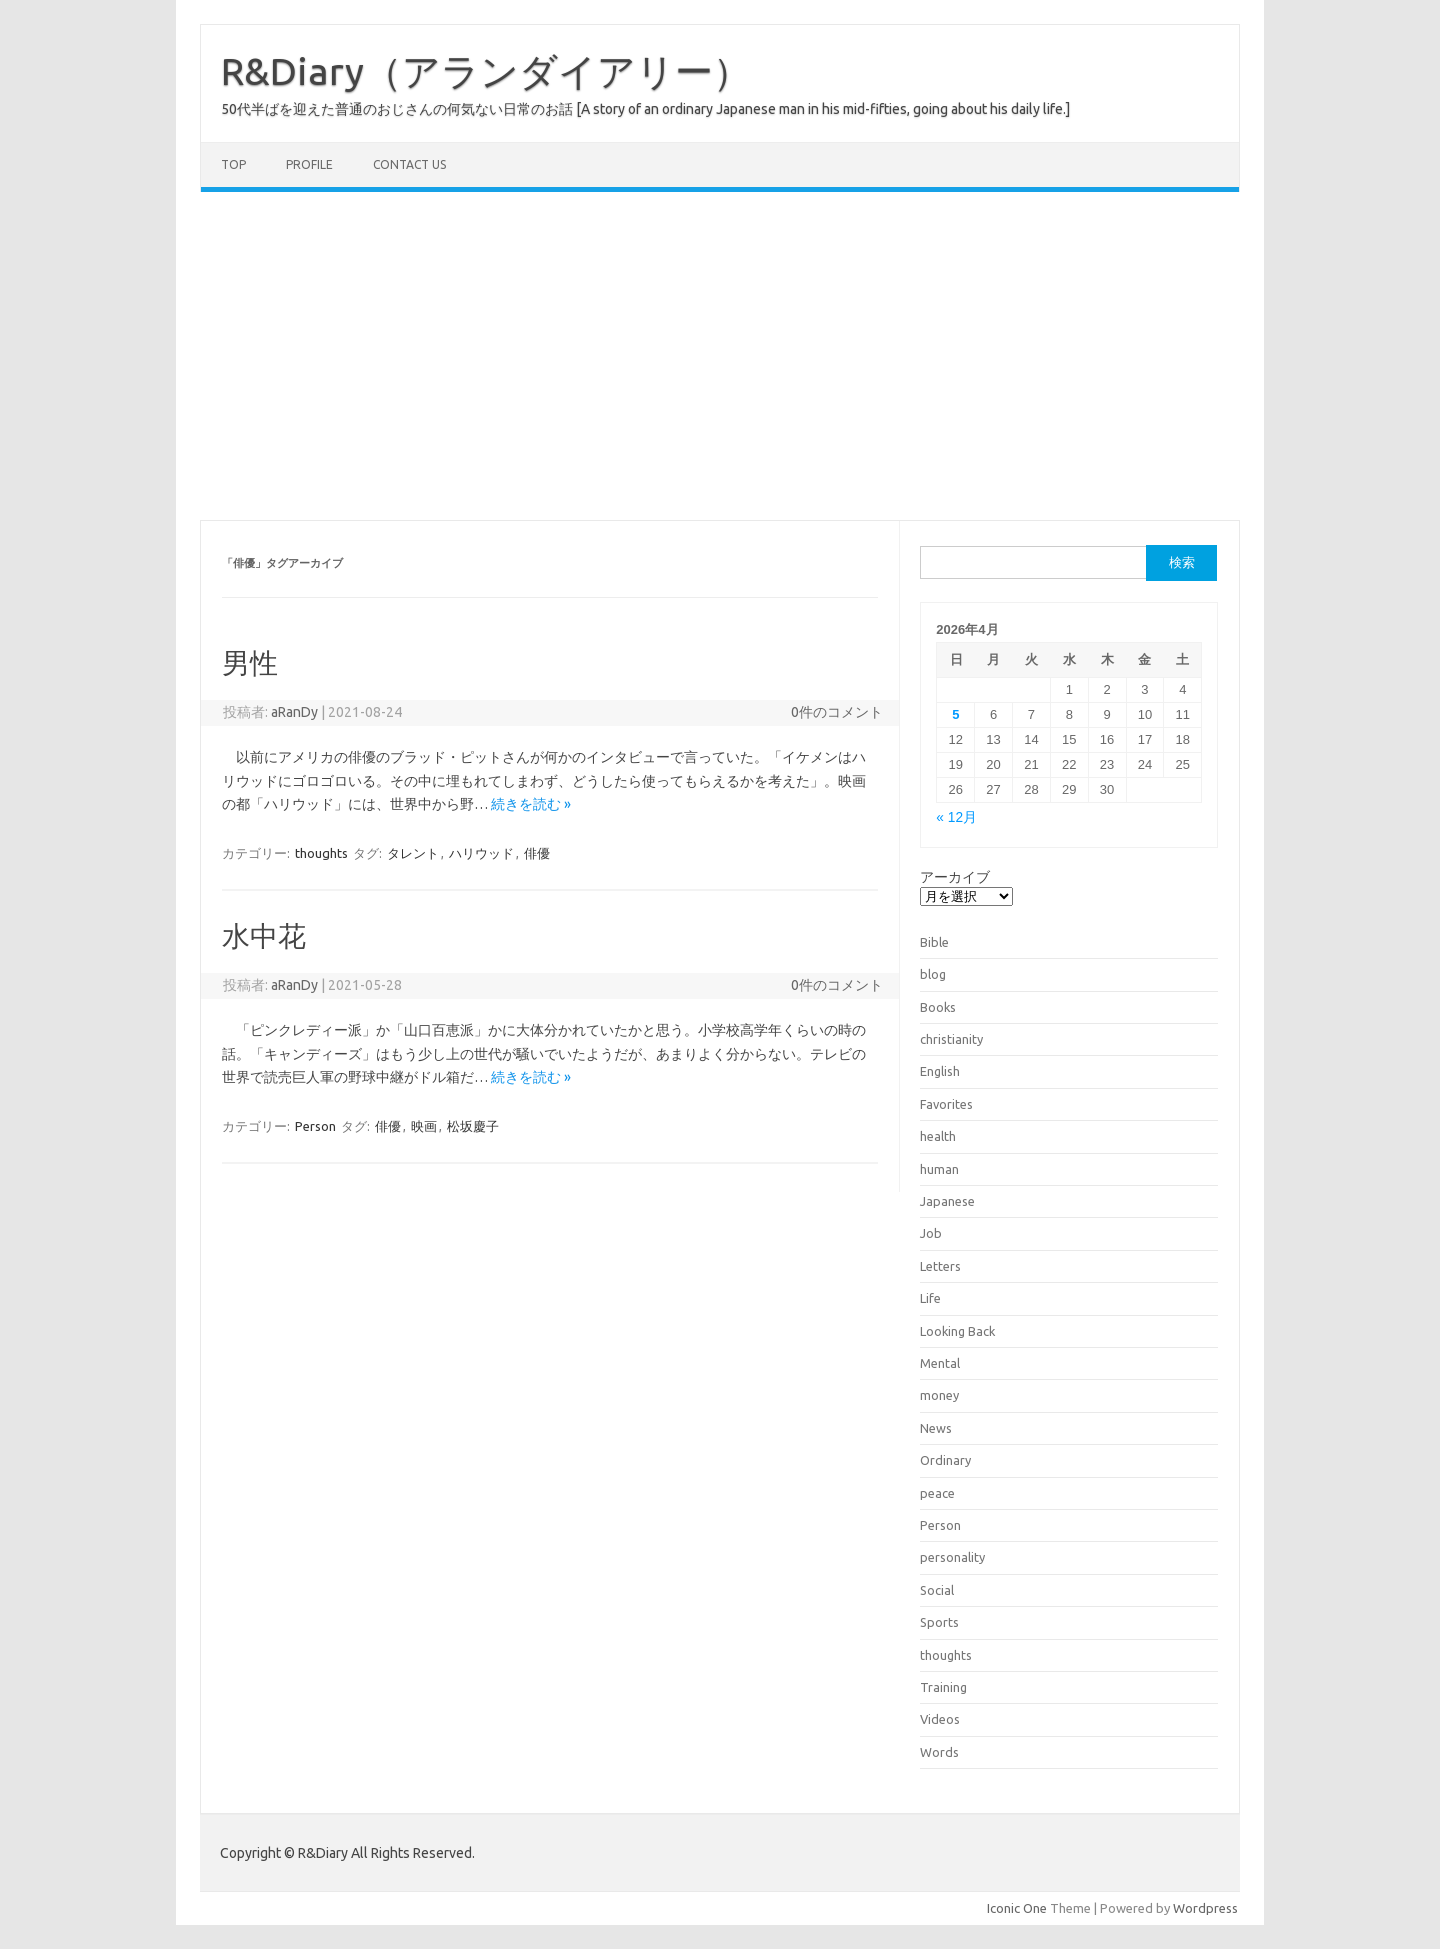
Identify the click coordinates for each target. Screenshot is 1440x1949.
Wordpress (1205, 1908)
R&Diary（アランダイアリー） (486, 71)
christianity (951, 1039)
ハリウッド (481, 853)
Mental (940, 1363)
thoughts (321, 853)
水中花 (264, 935)
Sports (939, 1622)
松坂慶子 (473, 1126)
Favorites (946, 1104)
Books (938, 1007)
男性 (250, 662)
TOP (233, 164)
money (939, 1395)
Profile (309, 164)
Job (931, 1233)
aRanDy (294, 712)
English (940, 1071)
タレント (413, 853)
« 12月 (956, 817)
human (939, 1169)
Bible (934, 942)
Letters (940, 1266)
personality (952, 1557)
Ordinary (945, 1460)
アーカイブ (955, 877)
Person (315, 1126)
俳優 (537, 853)
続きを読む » (531, 804)
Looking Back (957, 1331)
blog (933, 974)
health (938, 1136)
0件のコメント (837, 712)
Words (939, 1752)
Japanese (947, 1201)
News (936, 1428)
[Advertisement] (720, 356)
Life (930, 1298)
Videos (940, 1719)
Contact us (409, 164)
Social (937, 1590)
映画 (424, 1126)
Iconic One (1017, 1908)
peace (937, 1493)
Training (943, 1687)
